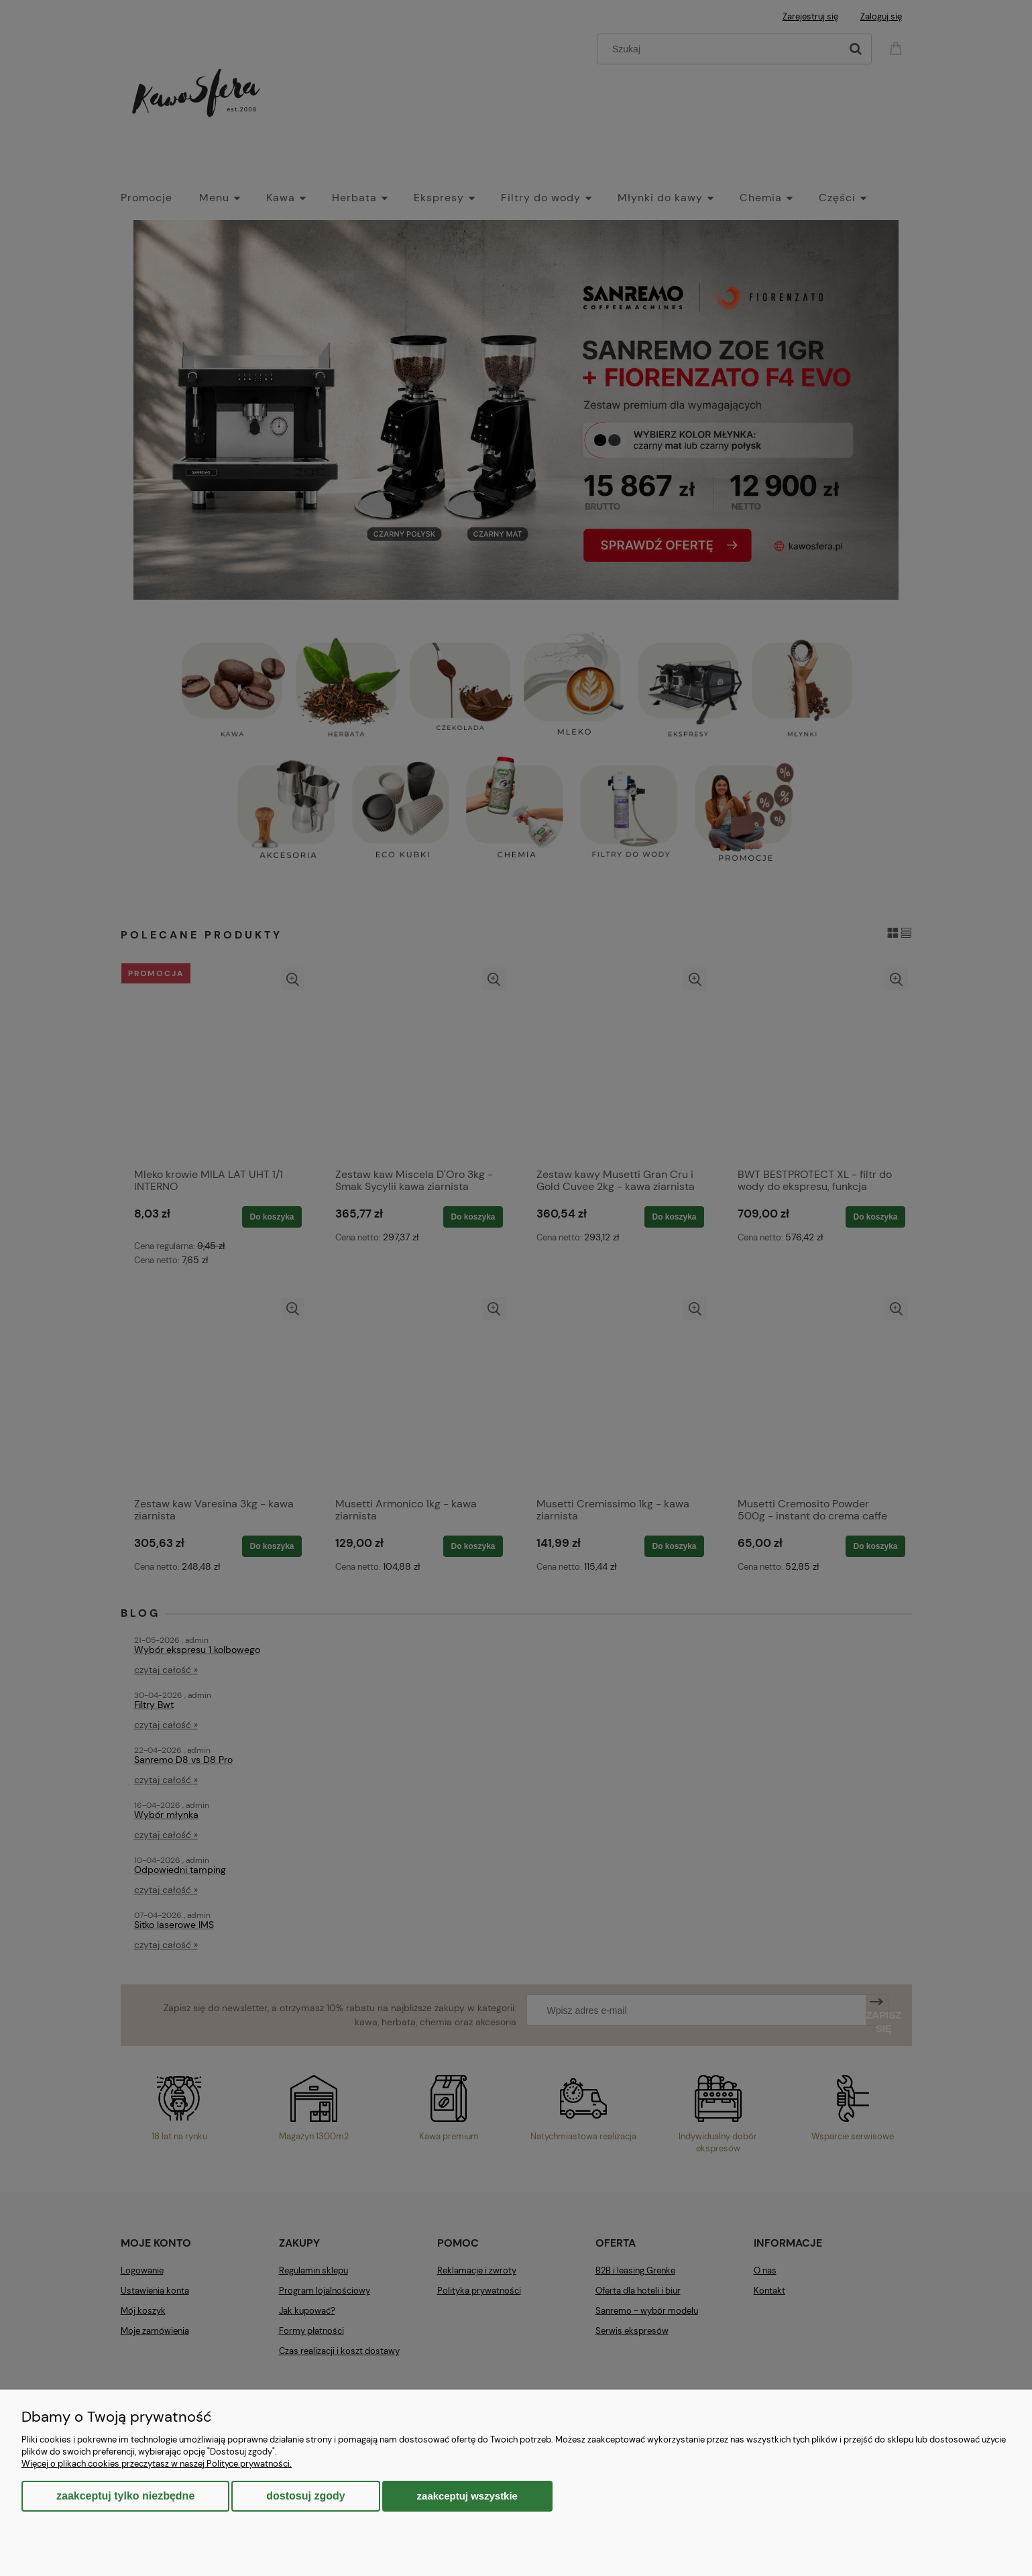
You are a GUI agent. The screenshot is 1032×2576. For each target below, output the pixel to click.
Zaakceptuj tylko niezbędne (125, 2496)
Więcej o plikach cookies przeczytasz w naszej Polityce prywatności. (156, 2463)
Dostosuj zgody (305, 2496)
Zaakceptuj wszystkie (467, 2496)
